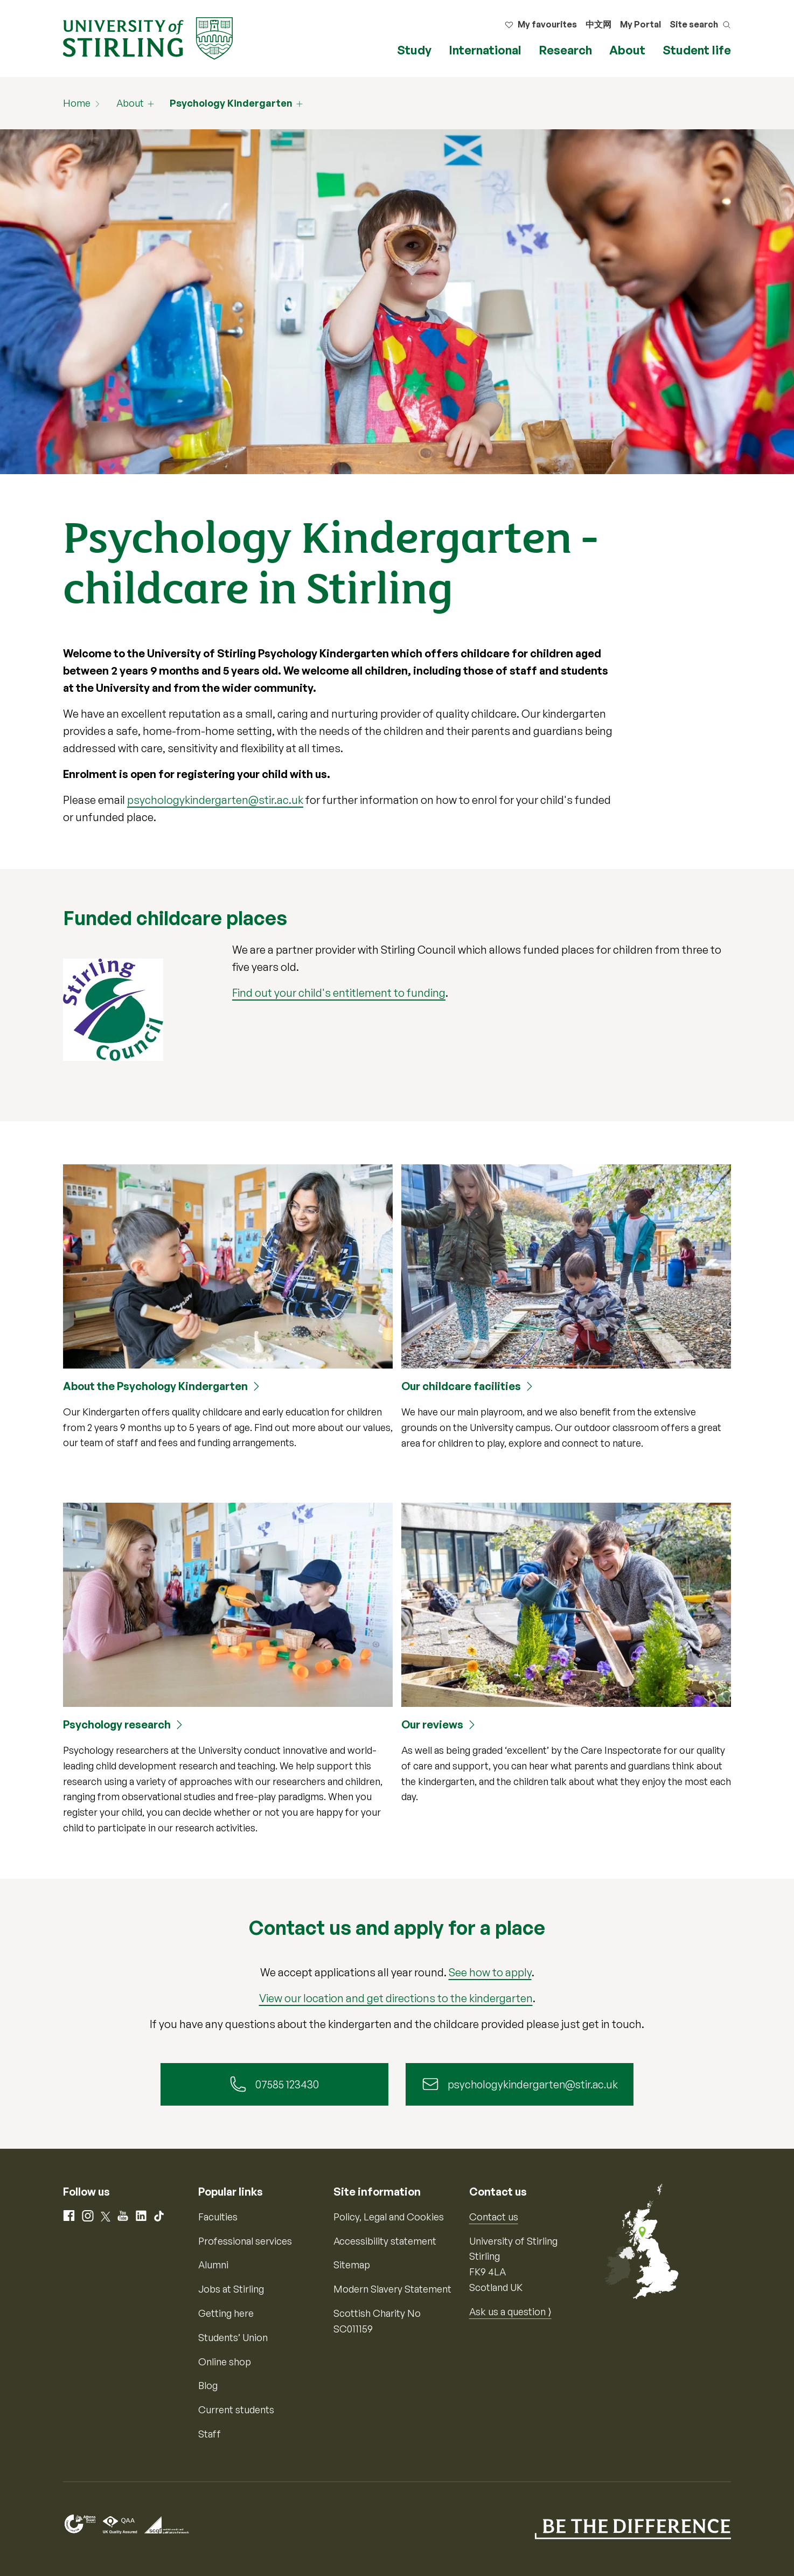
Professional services (245, 2241)
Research (565, 50)
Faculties (218, 2217)
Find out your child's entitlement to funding (338, 992)
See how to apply (490, 1972)
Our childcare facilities (461, 1386)
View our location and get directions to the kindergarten (396, 1998)
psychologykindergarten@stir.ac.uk (215, 800)
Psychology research (117, 1724)
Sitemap (351, 2265)
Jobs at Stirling (231, 2289)
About (627, 50)
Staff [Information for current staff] (209, 2434)
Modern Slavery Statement (392, 2289)
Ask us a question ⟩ (510, 2312)
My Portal (640, 24)
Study (414, 50)
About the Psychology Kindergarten (155, 1386)
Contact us (493, 2217)
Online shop (224, 2361)
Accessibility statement (384, 2241)
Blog (208, 2386)
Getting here (226, 2314)
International (485, 50)
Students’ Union (233, 2338)
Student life (697, 50)
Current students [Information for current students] (236, 2410)
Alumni (213, 2265)
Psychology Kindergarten (231, 103)
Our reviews (432, 1724)
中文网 (598, 24)
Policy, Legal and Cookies (388, 2217)
